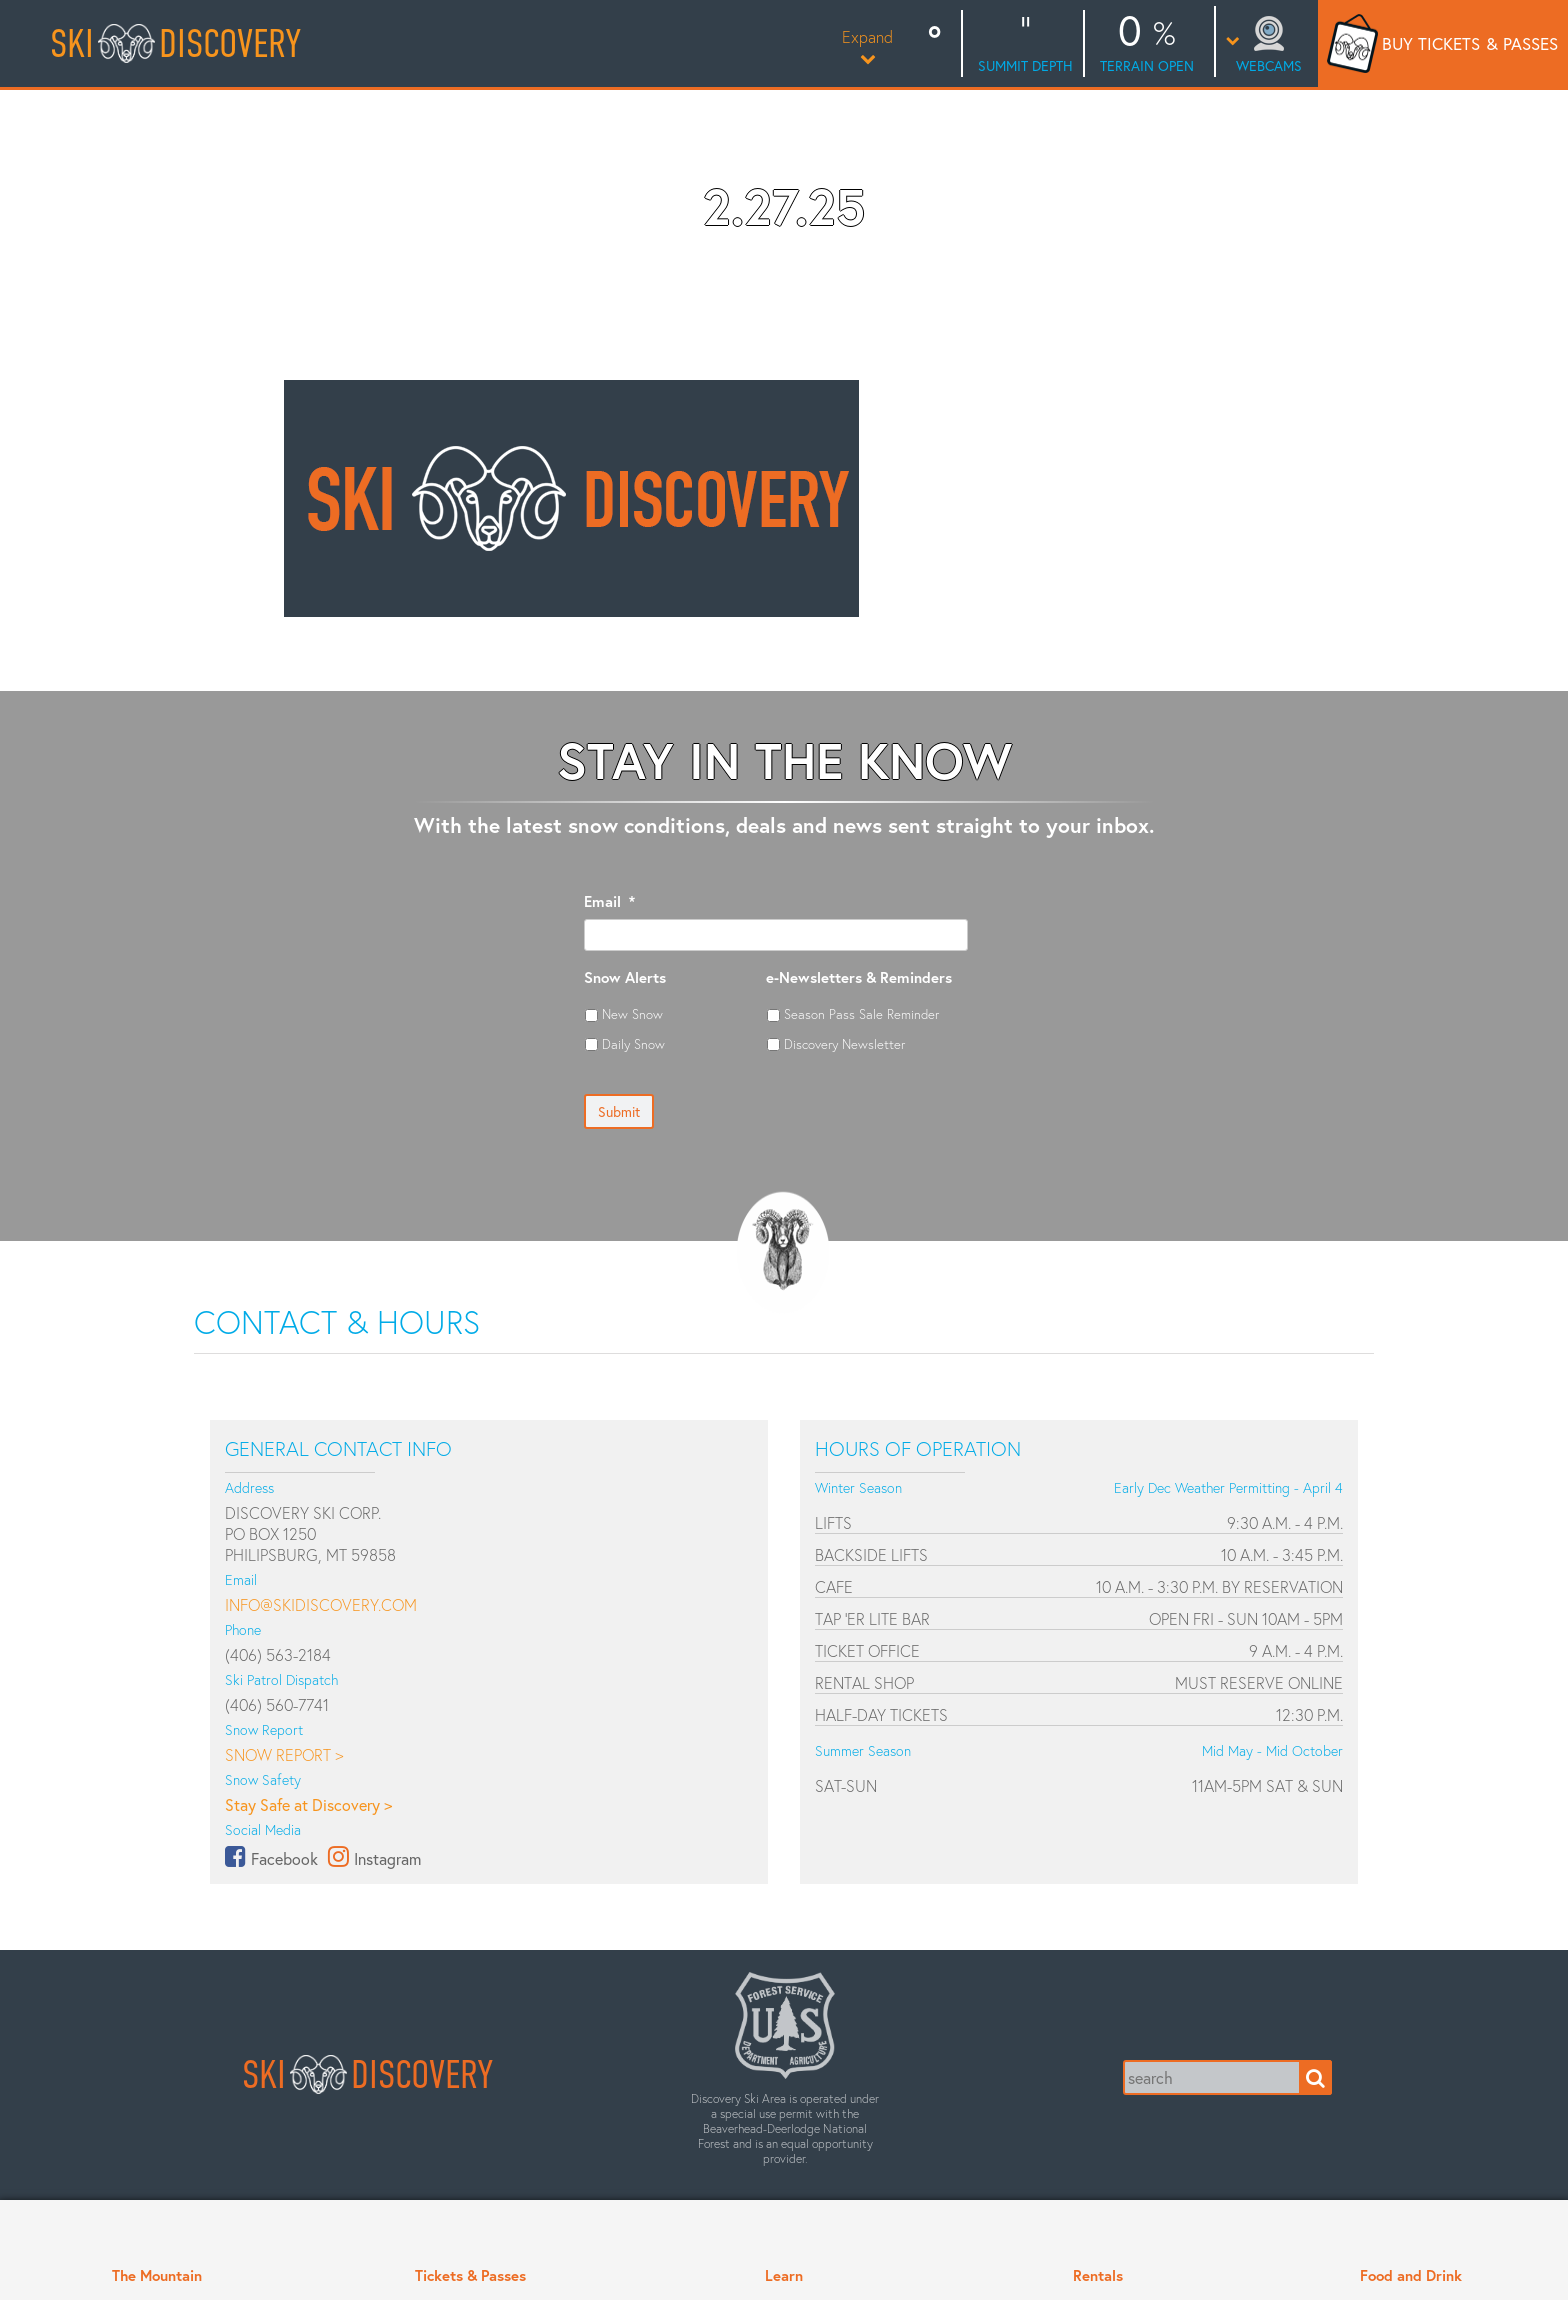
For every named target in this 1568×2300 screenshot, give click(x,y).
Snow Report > (284, 1754)
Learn (784, 2275)
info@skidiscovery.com (321, 1604)
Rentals (1098, 2275)
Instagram (387, 1858)
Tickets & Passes (470, 2275)
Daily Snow (633, 1044)
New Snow (632, 1014)
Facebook (284, 1858)
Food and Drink (1411, 2275)
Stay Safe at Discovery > (308, 1804)
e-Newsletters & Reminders (859, 977)
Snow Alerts (625, 977)
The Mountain (157, 2275)
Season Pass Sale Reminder (861, 1014)
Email (609, 901)
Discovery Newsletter (844, 1044)
